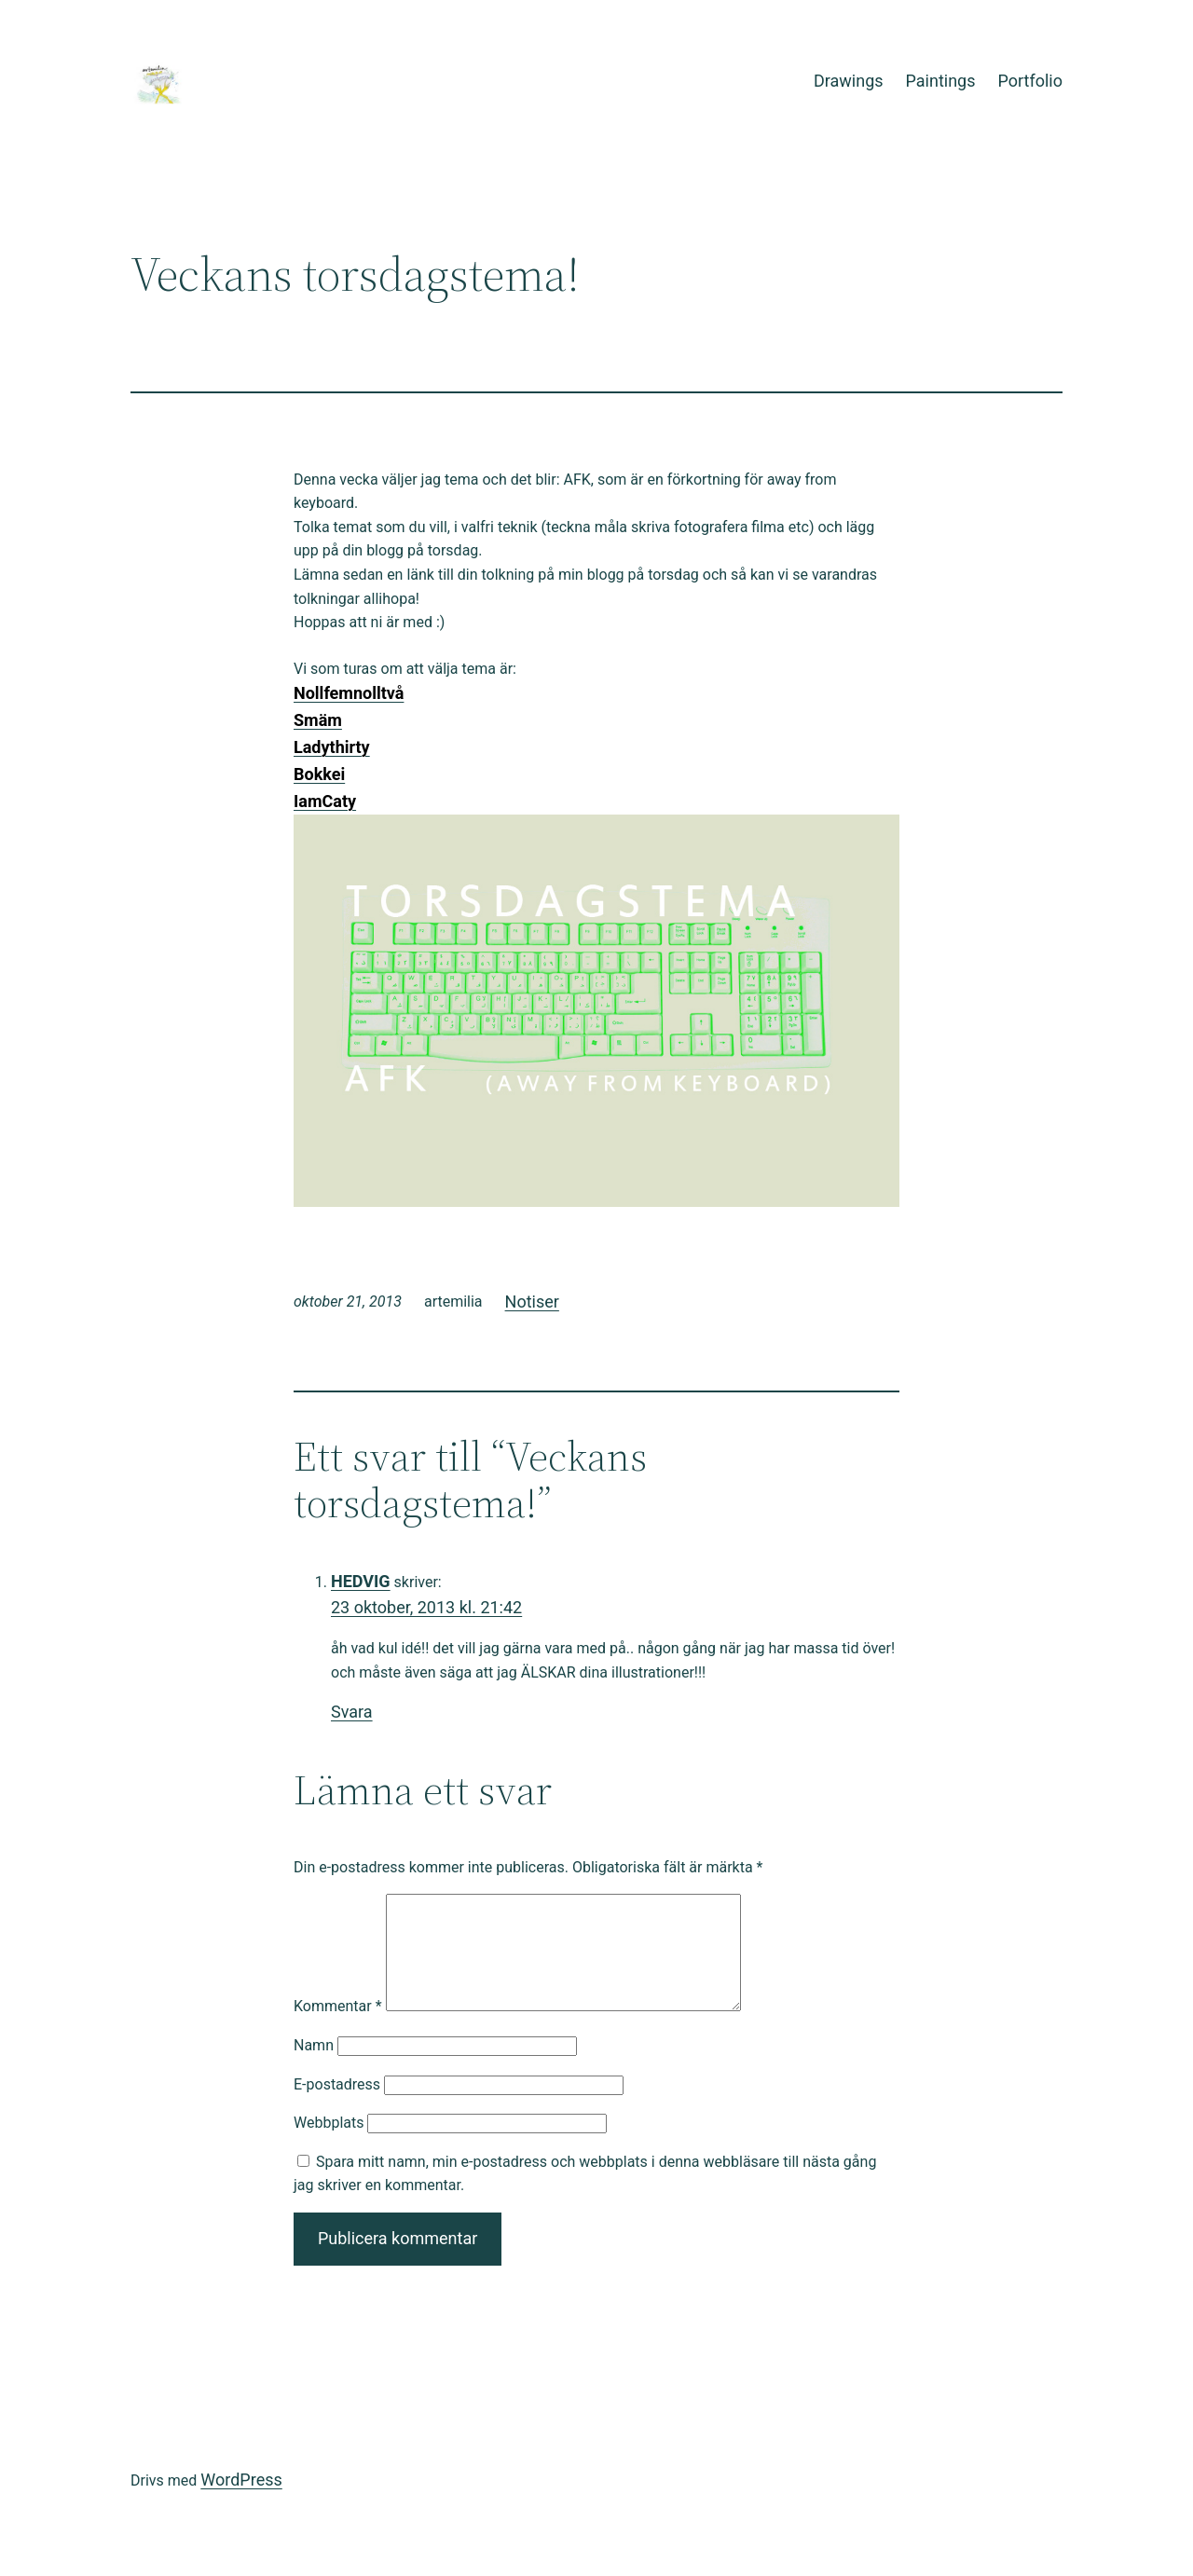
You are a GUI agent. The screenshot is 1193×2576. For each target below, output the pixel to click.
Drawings (849, 80)
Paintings (941, 80)
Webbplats (328, 2145)
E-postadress (337, 2107)
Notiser (532, 1301)
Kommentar (338, 2028)
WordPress (240, 2502)
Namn (314, 2067)
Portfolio (1030, 80)
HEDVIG (361, 1581)
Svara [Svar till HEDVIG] (352, 1711)
